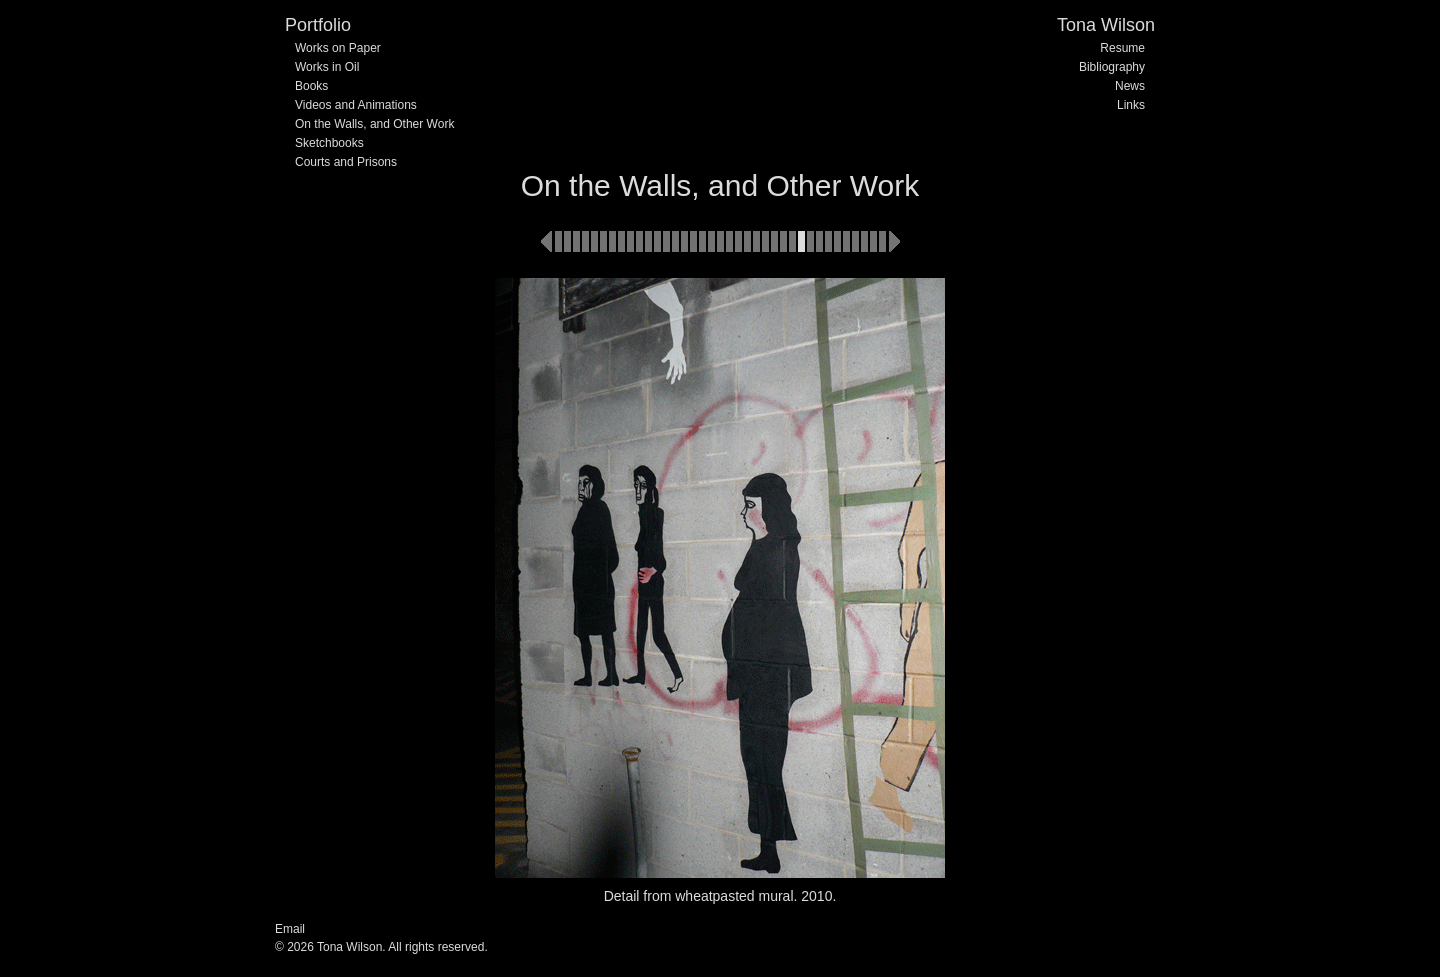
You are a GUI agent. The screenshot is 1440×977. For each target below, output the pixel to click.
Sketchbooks (329, 143)
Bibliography (1112, 67)
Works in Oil (327, 67)
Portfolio (318, 25)
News (1130, 86)
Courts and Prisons (346, 162)
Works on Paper (338, 48)
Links (1131, 105)
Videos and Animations (356, 105)
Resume (1122, 48)
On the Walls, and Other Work (374, 124)
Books (311, 86)
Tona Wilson (1106, 25)
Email (290, 929)
